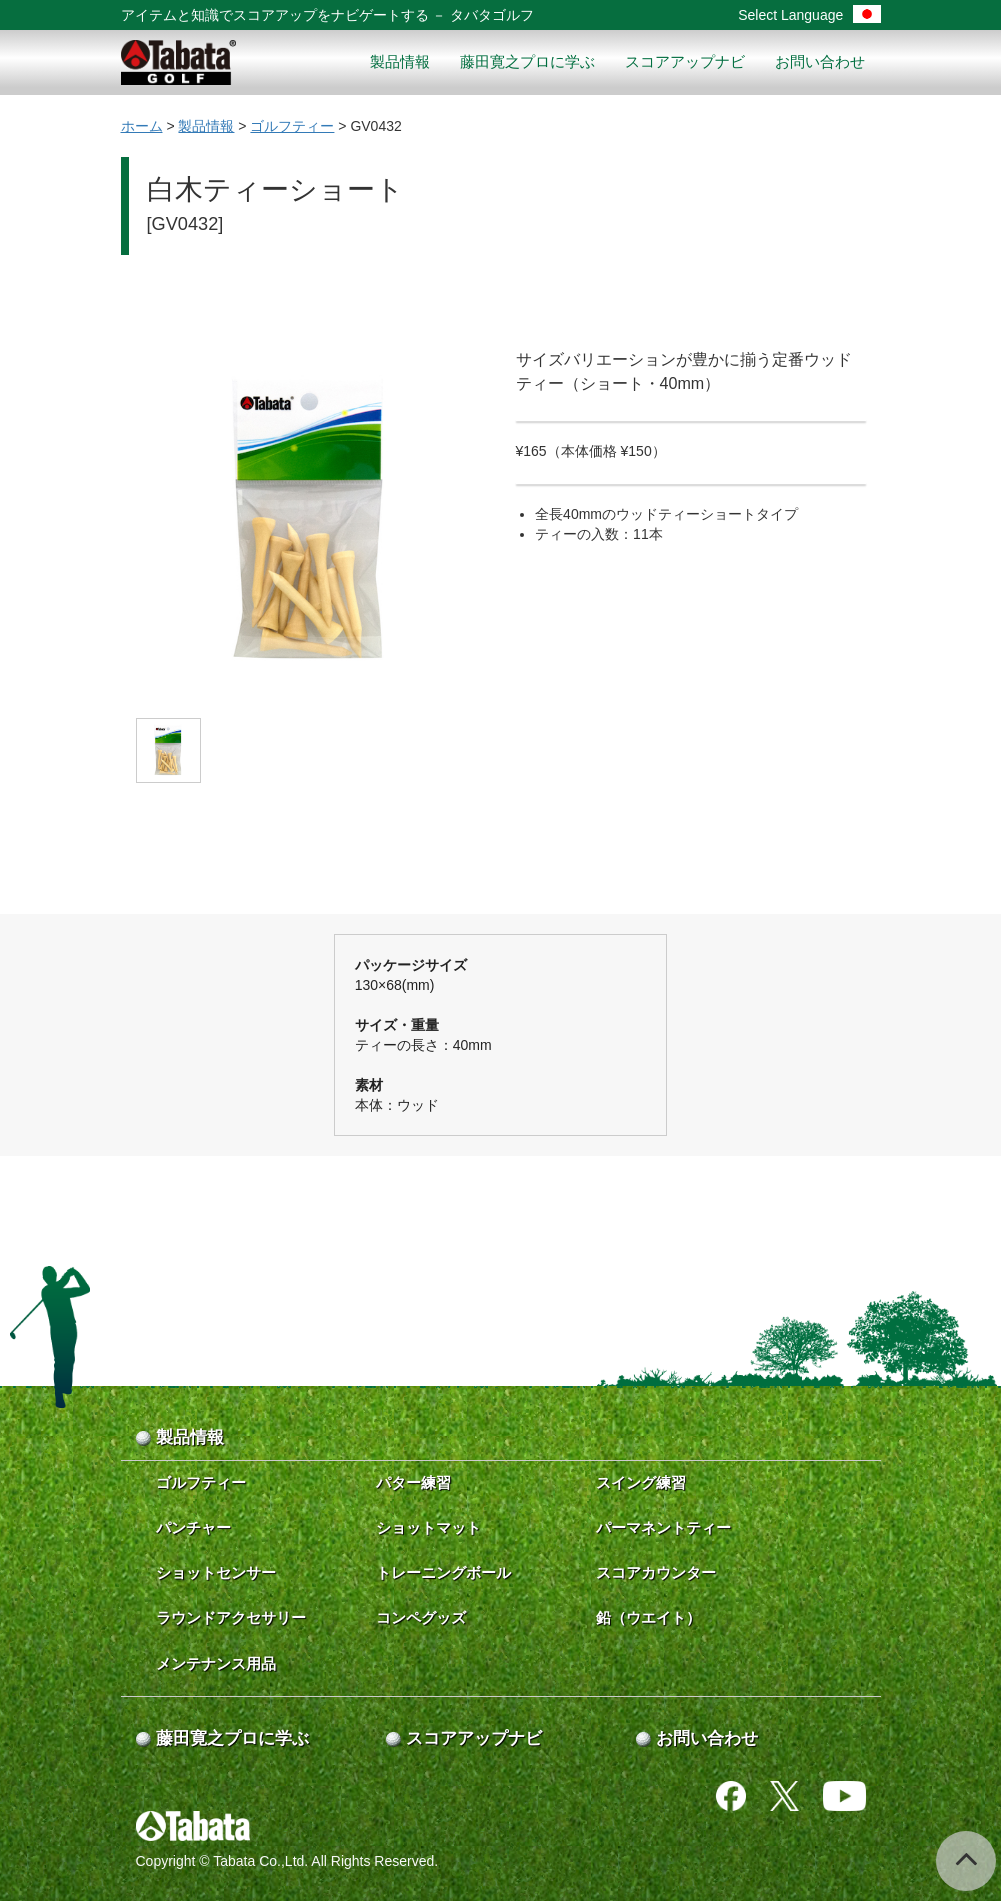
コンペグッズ (421, 1617)
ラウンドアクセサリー (231, 1617)
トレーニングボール (443, 1572)
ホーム (142, 126)
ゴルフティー (292, 126)
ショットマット (428, 1527)
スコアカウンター (656, 1572)
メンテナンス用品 (216, 1663)
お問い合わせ (820, 61)
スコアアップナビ (685, 61)
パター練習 (413, 1482)
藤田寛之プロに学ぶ (527, 61)
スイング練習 (641, 1482)
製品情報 (400, 61)
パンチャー (193, 1527)
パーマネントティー (663, 1527)
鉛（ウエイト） (648, 1617)
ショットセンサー (216, 1572)
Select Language (809, 15)
